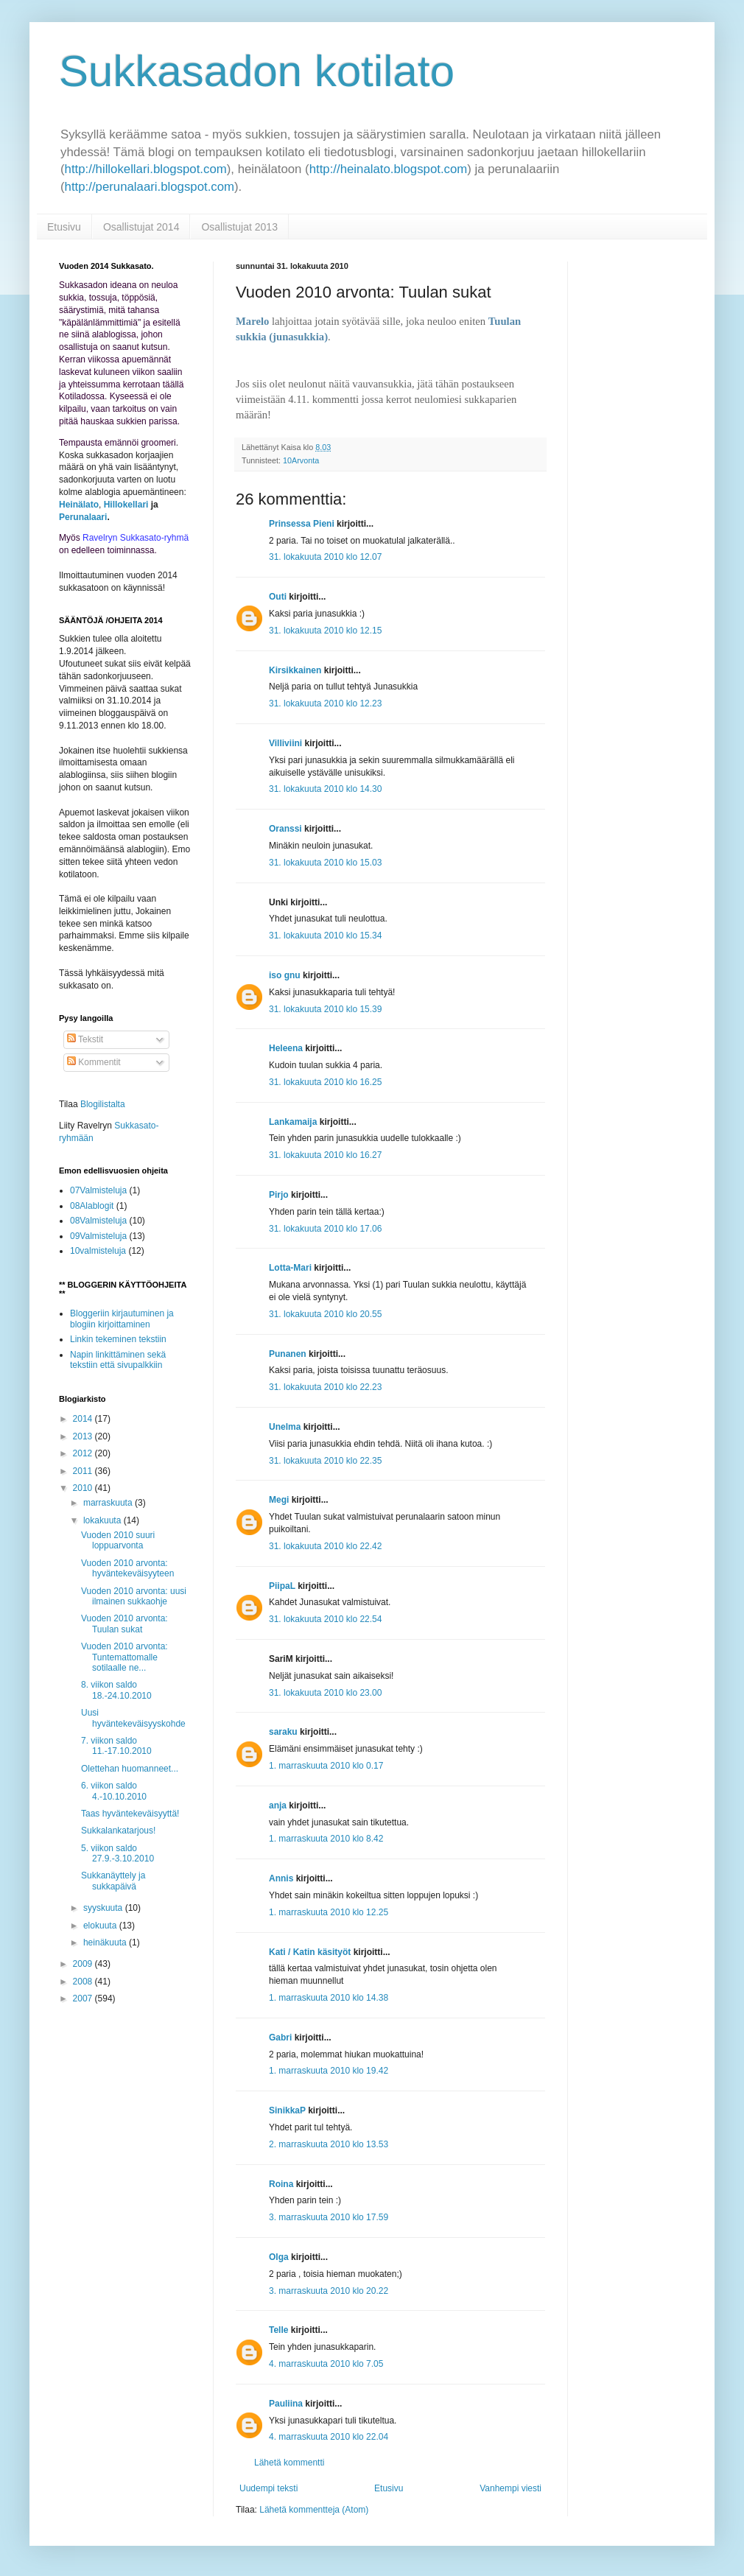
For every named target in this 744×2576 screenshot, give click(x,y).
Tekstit (85, 1039)
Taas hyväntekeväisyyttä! (130, 1813)
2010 (84, 1488)
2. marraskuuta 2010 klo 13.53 (328, 2144)
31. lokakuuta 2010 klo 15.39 (325, 1009)
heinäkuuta (106, 1942)
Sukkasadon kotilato (257, 71)
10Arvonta (301, 460)
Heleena (286, 1048)
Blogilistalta (102, 1104)
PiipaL (282, 1586)
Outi (278, 597)
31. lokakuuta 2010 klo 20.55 (325, 1314)
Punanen (287, 1354)
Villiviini (285, 743)
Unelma (285, 1427)
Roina (281, 2184)
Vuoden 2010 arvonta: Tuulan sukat (124, 1623)
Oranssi (285, 829)
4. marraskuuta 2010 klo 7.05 (326, 2364)
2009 (84, 1964)
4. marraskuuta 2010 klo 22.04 (328, 2437)
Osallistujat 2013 (239, 227)
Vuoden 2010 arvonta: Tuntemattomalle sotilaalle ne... (124, 1657)
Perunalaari (83, 517)
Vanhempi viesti (510, 2488)
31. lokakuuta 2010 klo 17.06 (325, 1229)
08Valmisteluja (98, 1220)
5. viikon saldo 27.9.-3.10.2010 (117, 1853)
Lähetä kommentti (289, 2462)
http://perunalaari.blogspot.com (149, 187)
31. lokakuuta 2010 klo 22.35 (325, 1461)
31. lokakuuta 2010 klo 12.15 (325, 630)
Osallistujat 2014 (141, 227)
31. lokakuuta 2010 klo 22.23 (325, 1387)
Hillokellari (126, 504)
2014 (84, 1419)
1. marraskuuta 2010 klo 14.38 (328, 1998)
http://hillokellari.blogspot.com (146, 169)
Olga (279, 2257)
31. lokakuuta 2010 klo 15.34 (325, 935)
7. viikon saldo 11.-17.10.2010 (116, 1746)
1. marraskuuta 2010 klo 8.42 (326, 1838)
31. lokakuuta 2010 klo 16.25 (325, 1082)
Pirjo (279, 1195)
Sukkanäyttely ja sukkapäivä (113, 1880)
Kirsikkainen (295, 670)
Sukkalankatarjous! (118, 1830)
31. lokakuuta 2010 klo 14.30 (325, 789)
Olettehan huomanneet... (129, 1768)
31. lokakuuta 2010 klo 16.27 (325, 1155)
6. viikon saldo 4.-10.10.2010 (114, 1790)
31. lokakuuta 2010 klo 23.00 (325, 1693)
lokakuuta (103, 1520)
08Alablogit (91, 1206)
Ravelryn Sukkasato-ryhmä (136, 538)
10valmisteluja (98, 1251)
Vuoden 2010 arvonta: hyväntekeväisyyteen (127, 1568)
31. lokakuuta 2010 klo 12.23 (325, 703)
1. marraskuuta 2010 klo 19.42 (328, 2071)
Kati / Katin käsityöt (310, 1952)
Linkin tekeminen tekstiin (118, 1339)
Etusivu (64, 227)
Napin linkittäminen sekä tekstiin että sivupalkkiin (118, 1360)
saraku (283, 1732)
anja (278, 1805)
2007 (84, 1998)
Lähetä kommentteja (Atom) (313, 2510)
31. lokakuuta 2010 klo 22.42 (325, 1546)
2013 (84, 1436)
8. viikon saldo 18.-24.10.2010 (116, 1690)
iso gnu (285, 975)
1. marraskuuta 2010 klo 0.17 (326, 1766)
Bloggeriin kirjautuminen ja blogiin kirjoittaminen (122, 1318)
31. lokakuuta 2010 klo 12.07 (325, 557)
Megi (279, 1500)
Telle (278, 2330)
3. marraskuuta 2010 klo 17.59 (328, 2217)
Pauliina (286, 2403)
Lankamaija (293, 1122)
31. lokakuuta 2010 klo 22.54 (325, 1619)
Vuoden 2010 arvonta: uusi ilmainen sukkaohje (133, 1596)
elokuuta (101, 1925)
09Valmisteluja (98, 1236)
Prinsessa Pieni (301, 524)
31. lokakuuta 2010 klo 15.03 (325, 862)
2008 (84, 1981)
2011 (84, 1471)
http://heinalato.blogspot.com (388, 169)
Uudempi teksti (268, 2488)
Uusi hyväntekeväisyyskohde (133, 1718)
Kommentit (94, 1062)
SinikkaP (287, 2110)
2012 (84, 1453)
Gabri (280, 2037)
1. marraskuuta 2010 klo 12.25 (328, 1912)
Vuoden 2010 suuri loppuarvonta (118, 1540)
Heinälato (79, 504)
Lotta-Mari (290, 1268)
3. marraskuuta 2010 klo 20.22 (328, 2291)
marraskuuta (109, 1503)
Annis (281, 1878)
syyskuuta (104, 1908)
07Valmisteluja (98, 1190)
